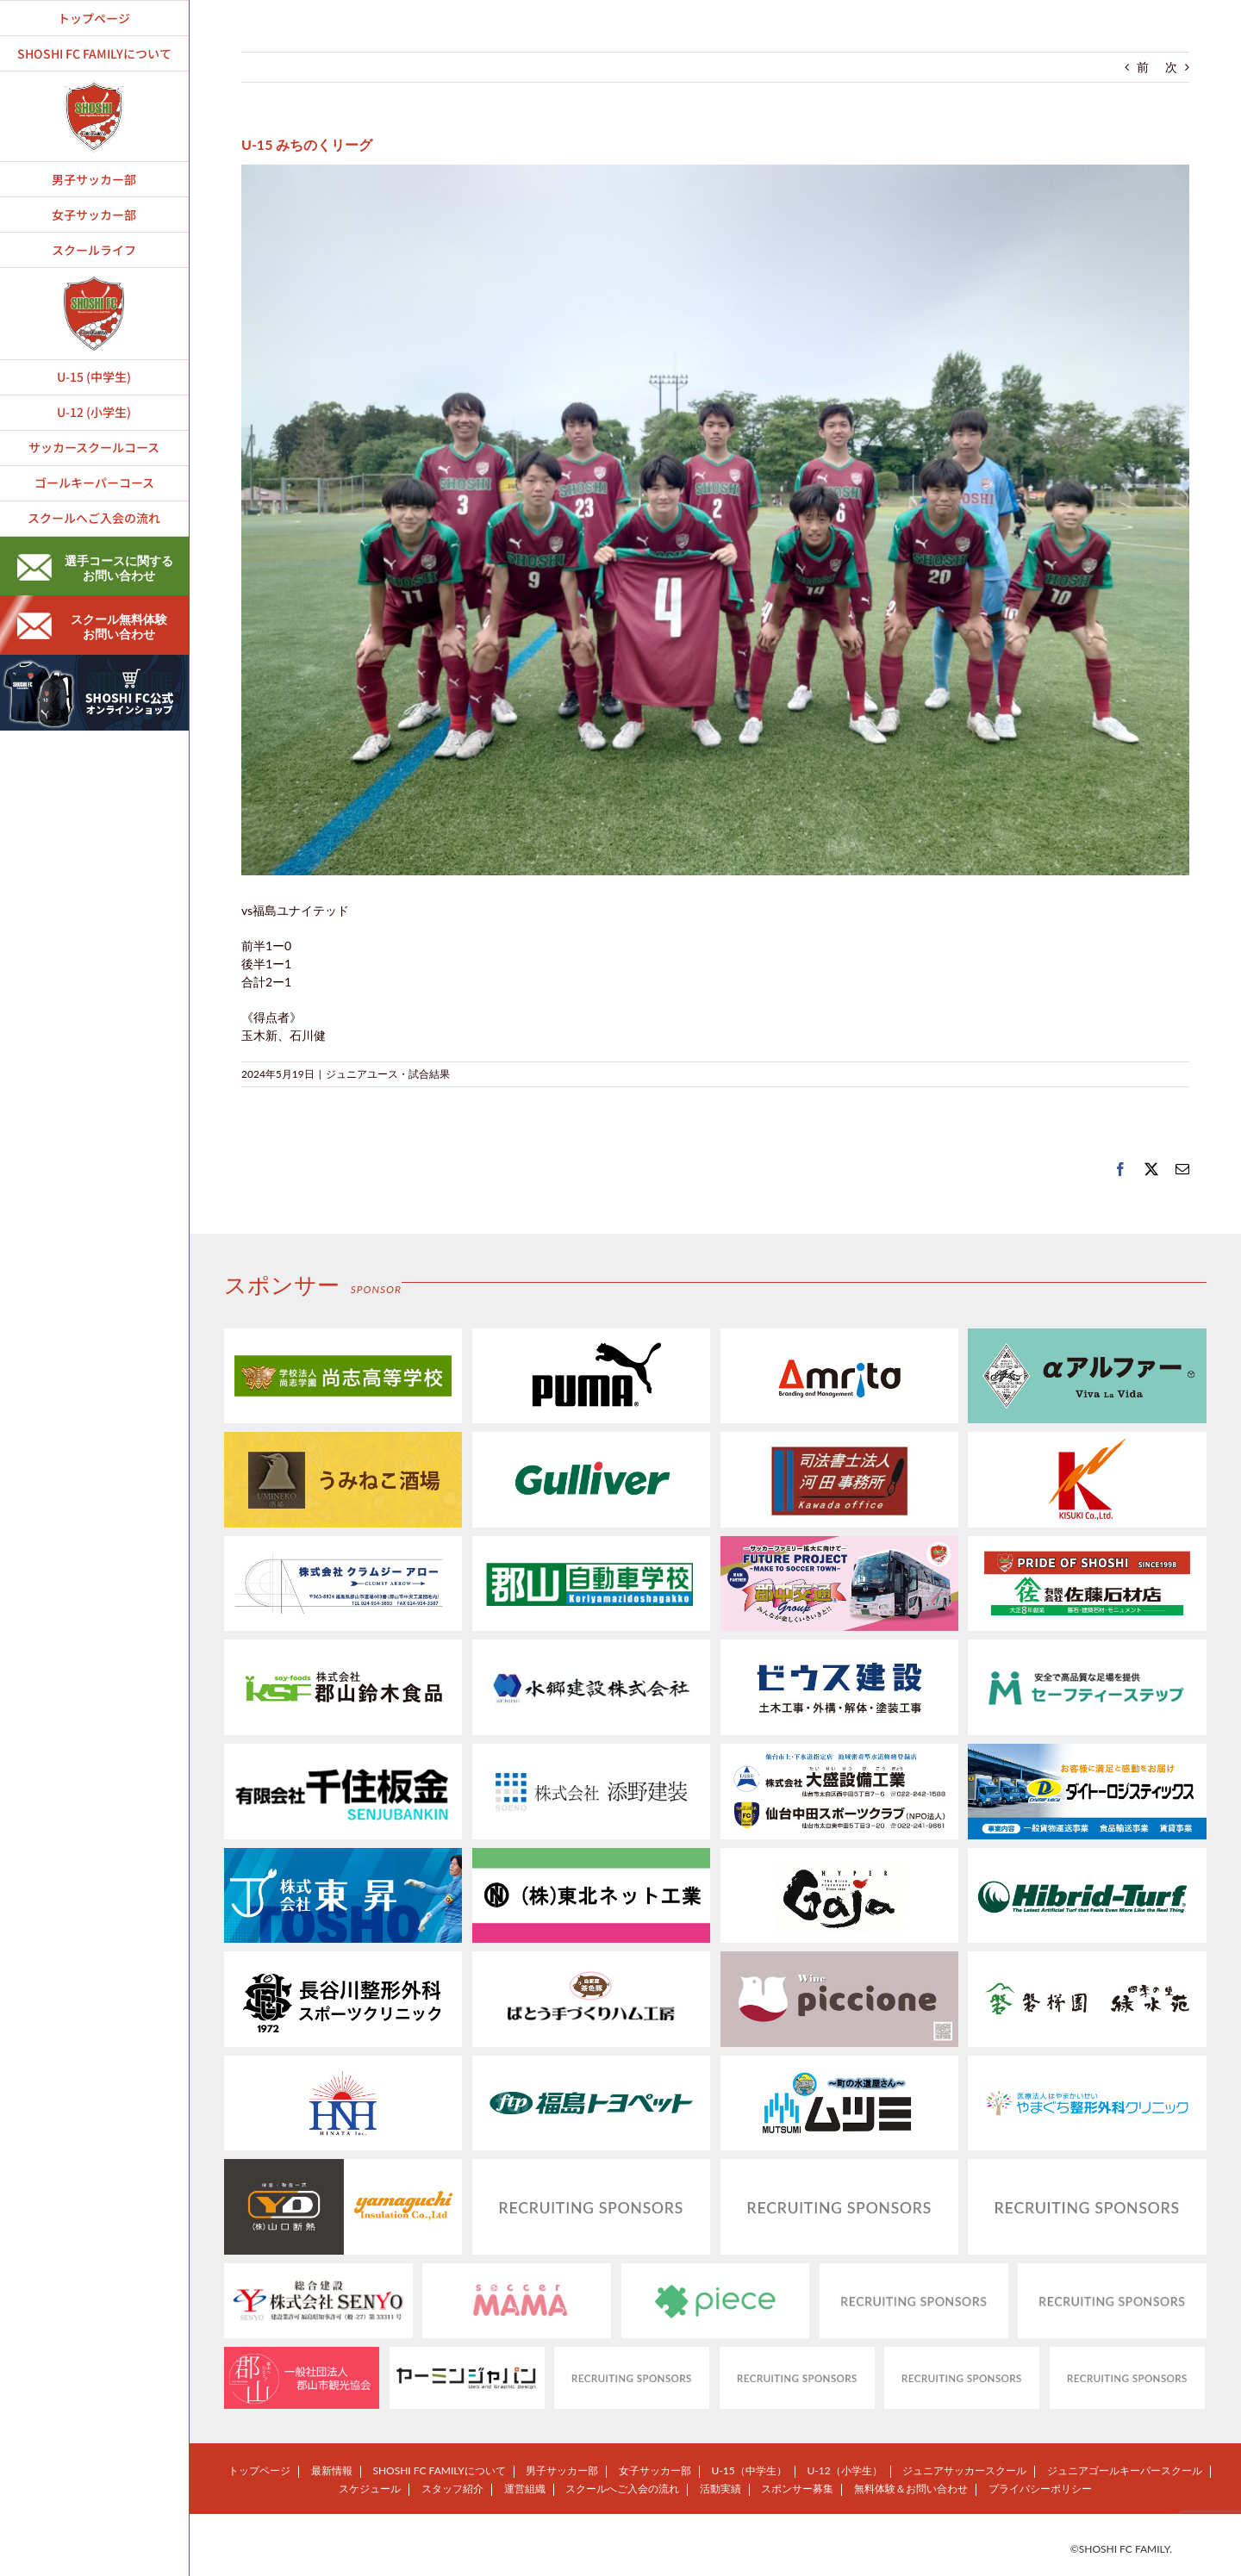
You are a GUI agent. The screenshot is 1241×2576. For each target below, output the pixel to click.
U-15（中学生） (749, 2470)
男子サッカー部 (562, 2470)
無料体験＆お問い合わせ (911, 2488)
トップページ (259, 2470)
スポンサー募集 (797, 2488)
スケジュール (370, 2488)
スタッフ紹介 (452, 2488)
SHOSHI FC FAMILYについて (438, 2470)
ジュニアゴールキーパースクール (1124, 2470)
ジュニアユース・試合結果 (388, 1073)
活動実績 (720, 2488)
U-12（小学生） (844, 2470)
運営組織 (525, 2488)
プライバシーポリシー (1040, 2488)
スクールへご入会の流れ (622, 2488)
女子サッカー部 (655, 2470)
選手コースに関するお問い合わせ (95, 567)
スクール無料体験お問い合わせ (92, 626)
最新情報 (331, 2470)
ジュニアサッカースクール (964, 2470)
